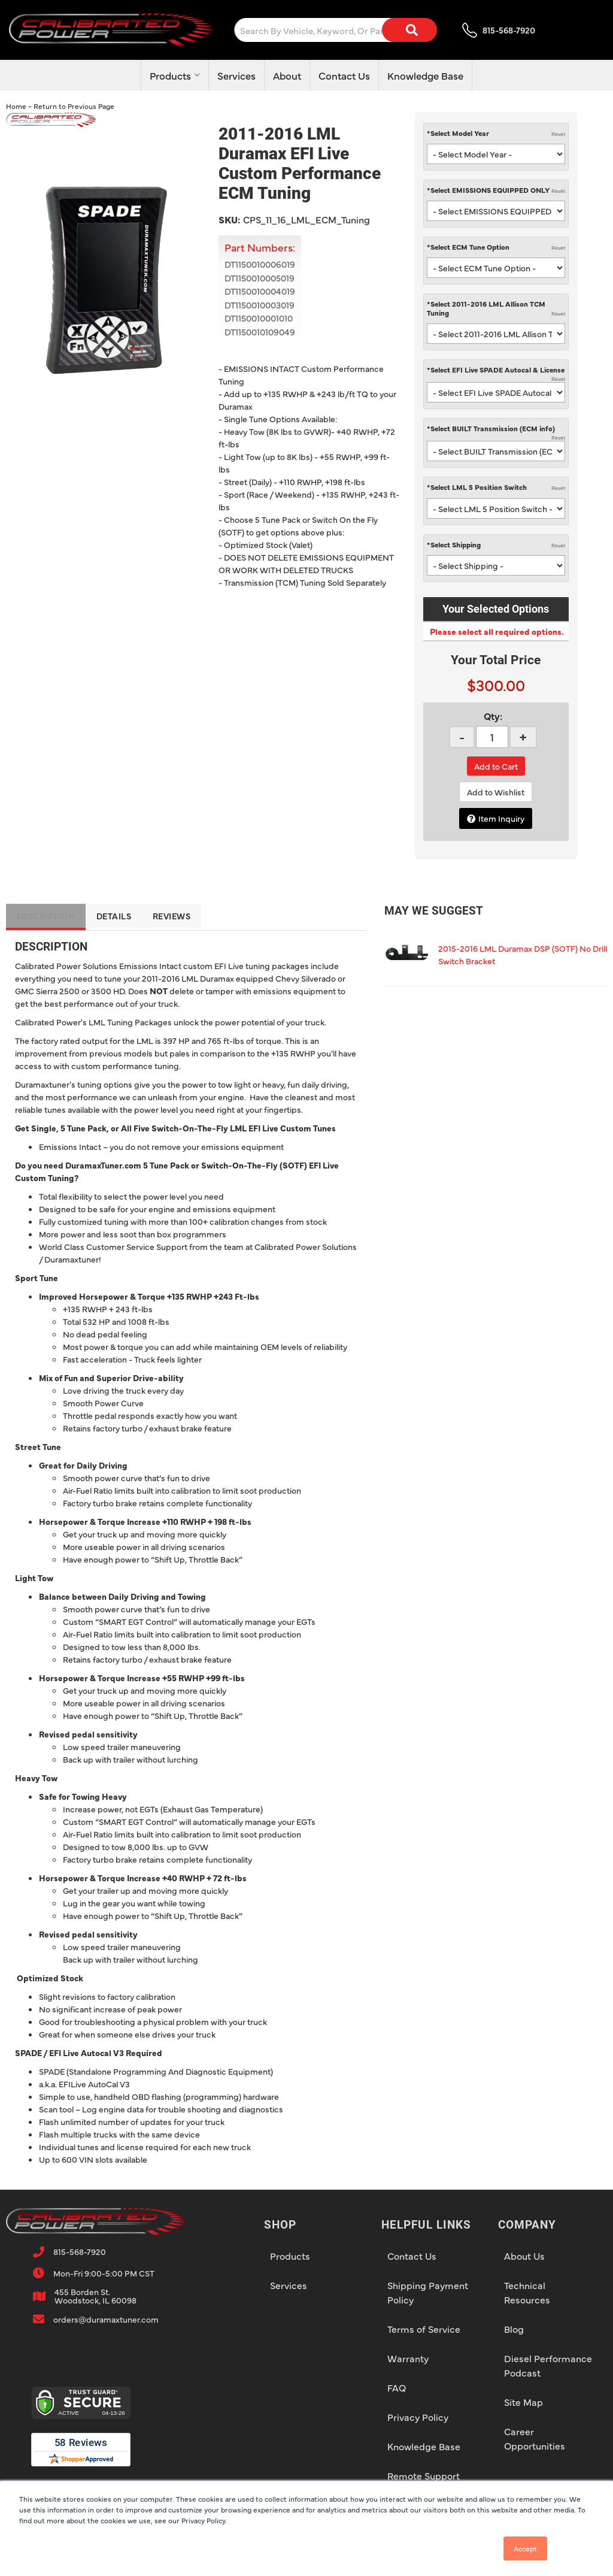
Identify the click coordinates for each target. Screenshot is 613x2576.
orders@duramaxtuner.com (106, 2319)
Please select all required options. (496, 631)
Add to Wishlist (495, 792)
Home (16, 106)
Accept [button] (525, 2548)
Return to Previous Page (74, 106)
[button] (301, 30)
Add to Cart (496, 766)
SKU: (229, 219)
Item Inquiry (501, 818)
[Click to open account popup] (553, 29)
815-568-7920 (79, 2251)
